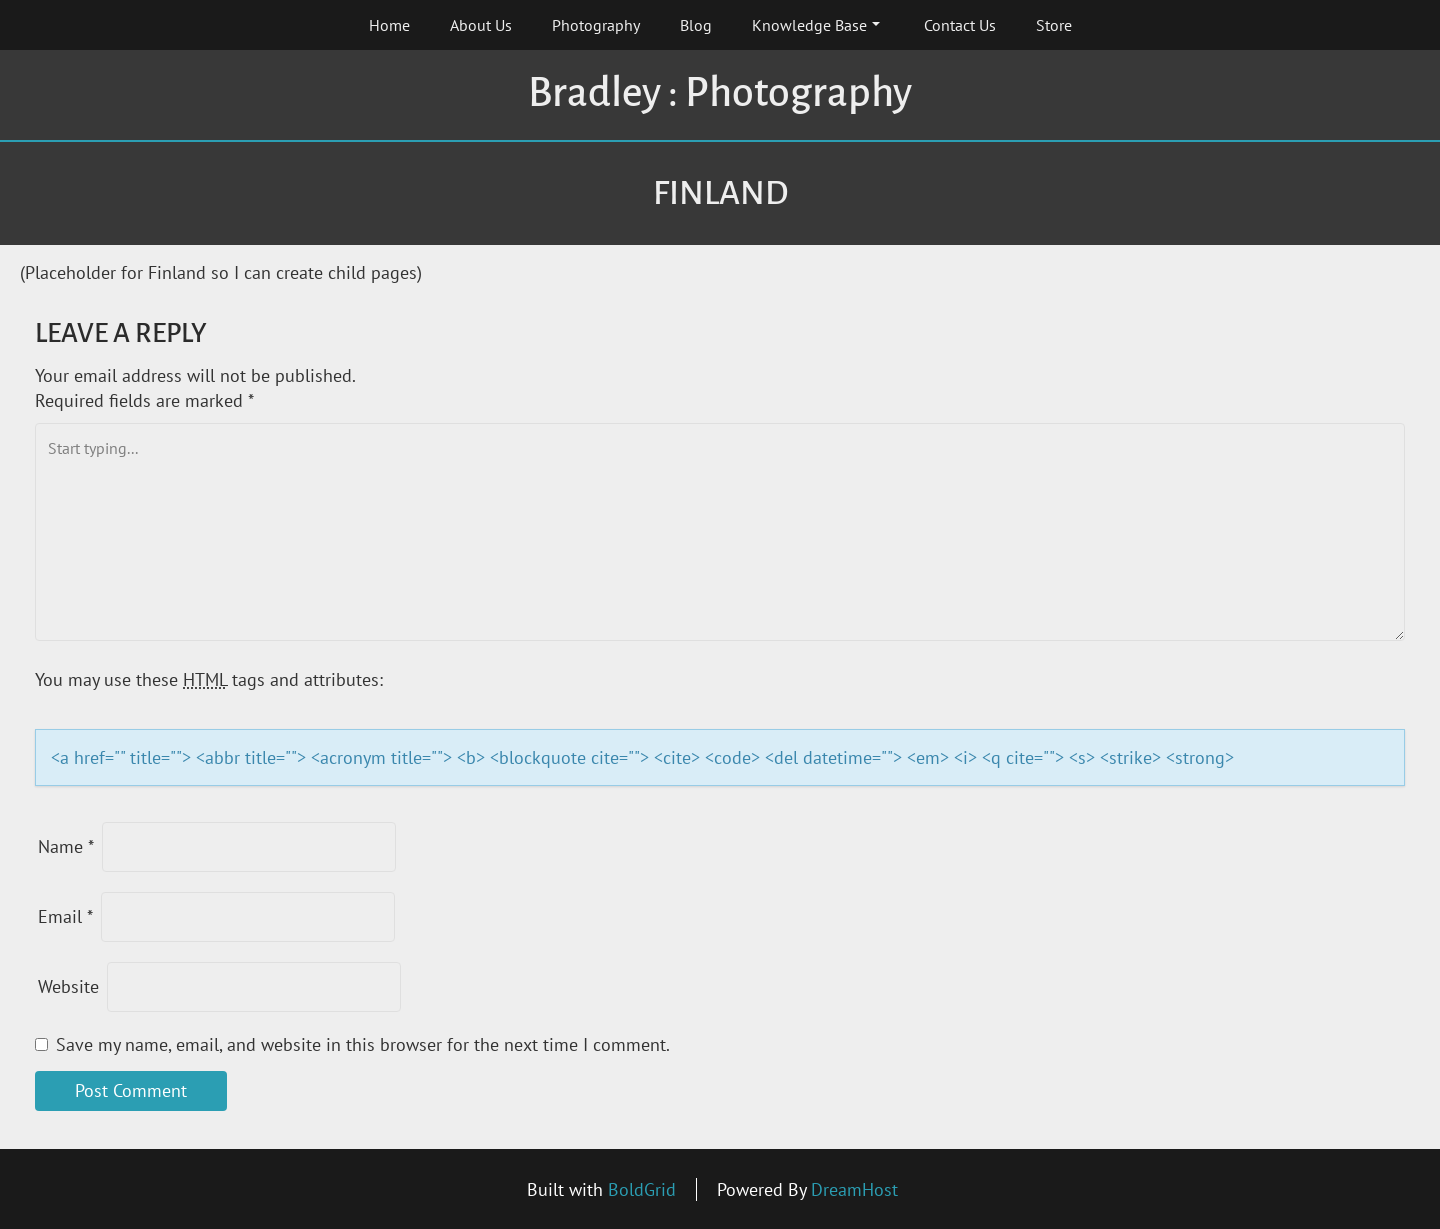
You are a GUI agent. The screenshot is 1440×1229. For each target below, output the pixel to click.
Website (68, 986)
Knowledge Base (816, 25)
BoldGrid (642, 1189)
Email (65, 916)
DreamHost (854, 1189)
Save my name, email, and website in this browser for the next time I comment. (363, 1044)
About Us (481, 25)
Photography (596, 25)
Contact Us (960, 25)
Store (1054, 25)
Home (389, 25)
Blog (696, 25)
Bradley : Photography (720, 93)
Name (66, 846)
